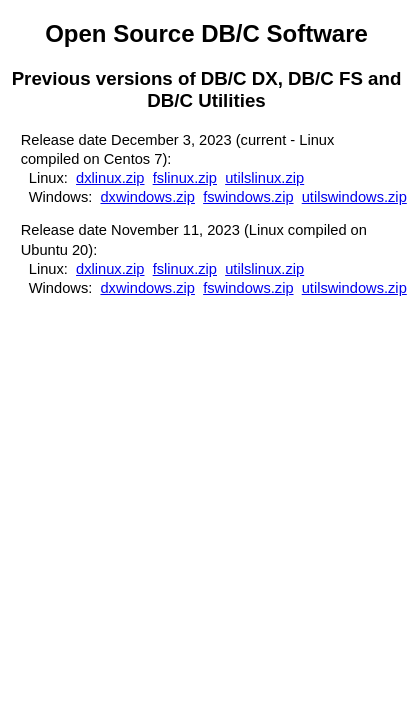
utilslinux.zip (264, 178)
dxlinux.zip (110, 178)
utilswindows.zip (354, 197)
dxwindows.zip (147, 197)
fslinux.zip (185, 178)
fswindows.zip (248, 197)
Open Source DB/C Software (206, 33)
